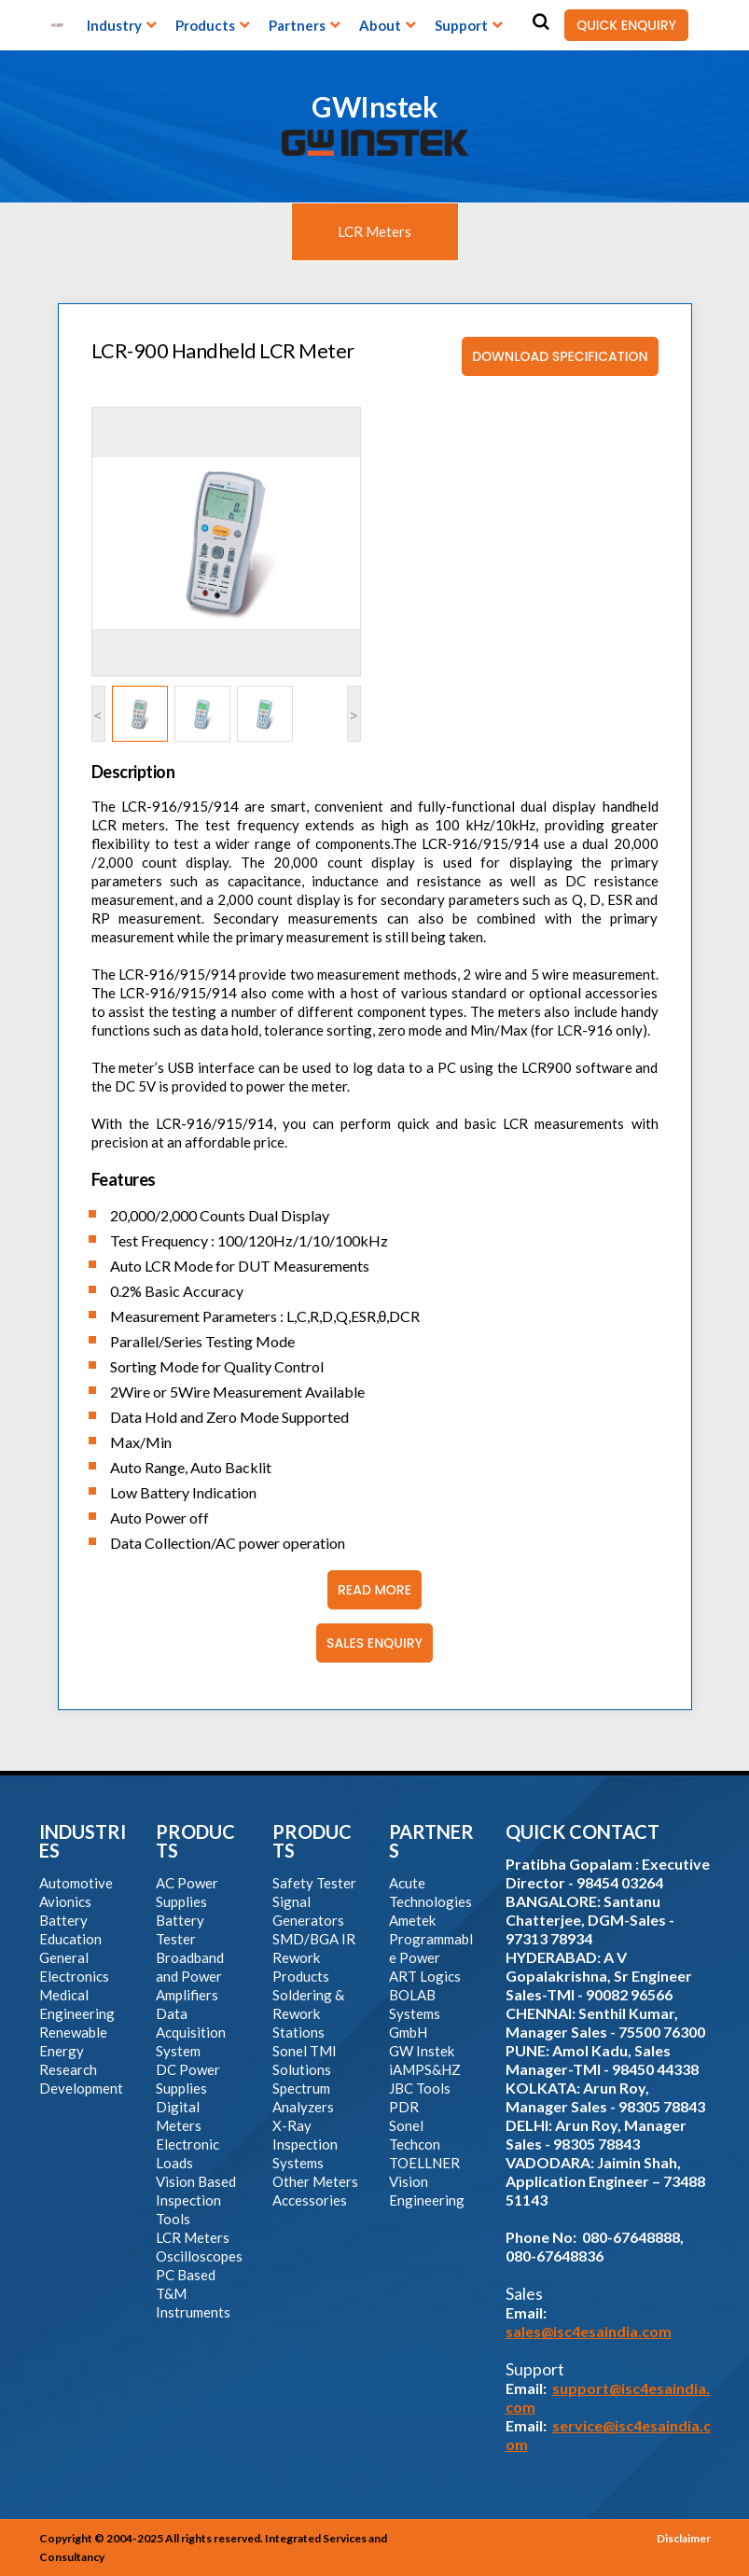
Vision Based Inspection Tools (196, 2200)
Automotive (76, 1882)
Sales (524, 2293)
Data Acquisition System (191, 2032)
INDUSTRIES (82, 1840)
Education (70, 1938)
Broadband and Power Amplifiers (190, 1976)
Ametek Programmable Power (431, 1939)
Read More (369, 1589)
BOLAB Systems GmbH (414, 2013)
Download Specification (554, 356)
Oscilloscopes (199, 2256)
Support (461, 25)
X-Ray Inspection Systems (305, 2144)
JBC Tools (420, 2088)
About (380, 25)
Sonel (406, 2125)
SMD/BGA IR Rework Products (313, 1957)
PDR (404, 2106)
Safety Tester (314, 1882)
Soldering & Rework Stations (308, 2013)
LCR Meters (374, 231)
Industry (114, 25)
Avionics (65, 1901)
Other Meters (315, 2181)
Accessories (309, 2200)
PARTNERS (431, 1840)
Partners (297, 25)
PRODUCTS (195, 1840)
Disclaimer (684, 2538)
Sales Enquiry (369, 1643)
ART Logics (425, 1976)
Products (205, 25)
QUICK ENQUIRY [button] (620, 25)
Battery (63, 1920)
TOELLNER (424, 2162)
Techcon (414, 2144)
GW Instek (421, 2050)
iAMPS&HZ (425, 2069)
